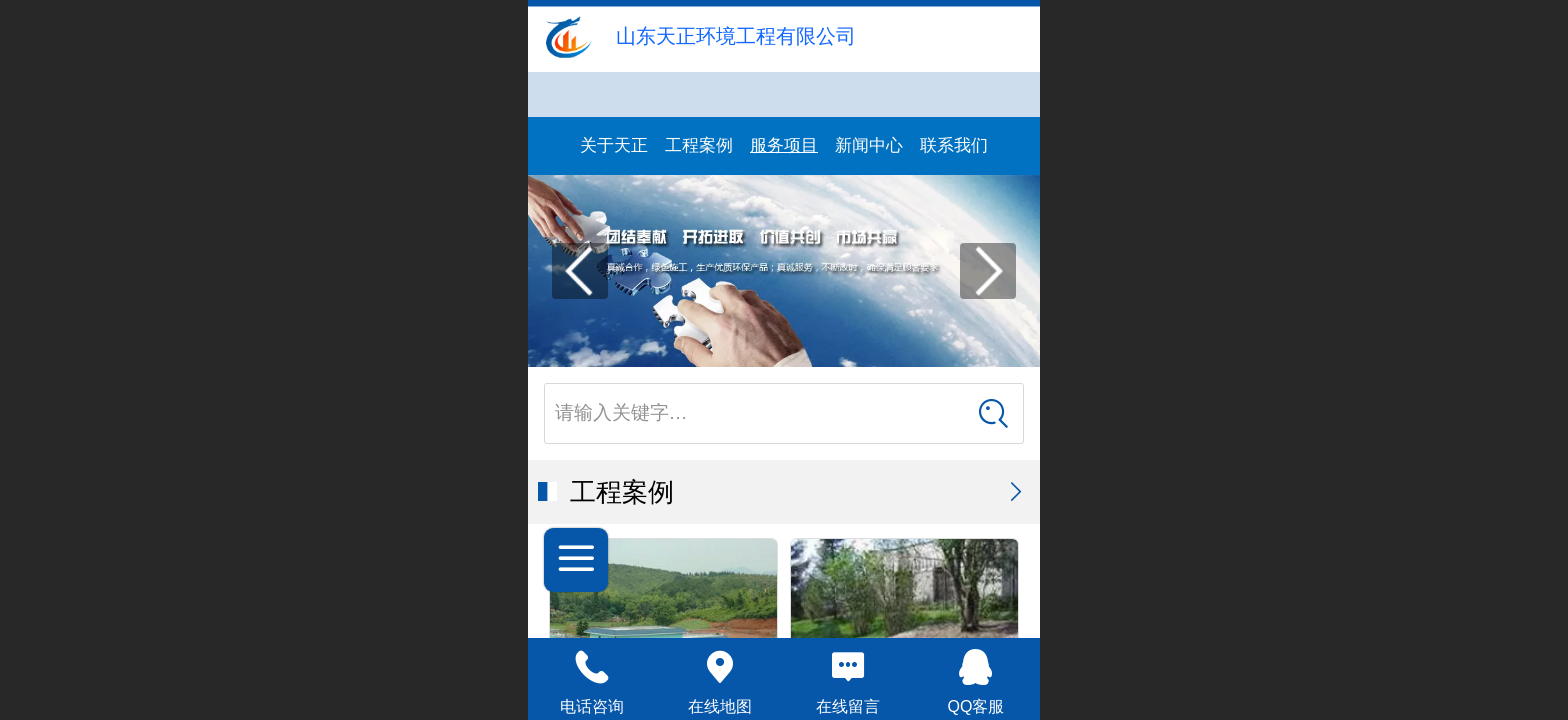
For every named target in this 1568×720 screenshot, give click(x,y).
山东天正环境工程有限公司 (736, 36)
